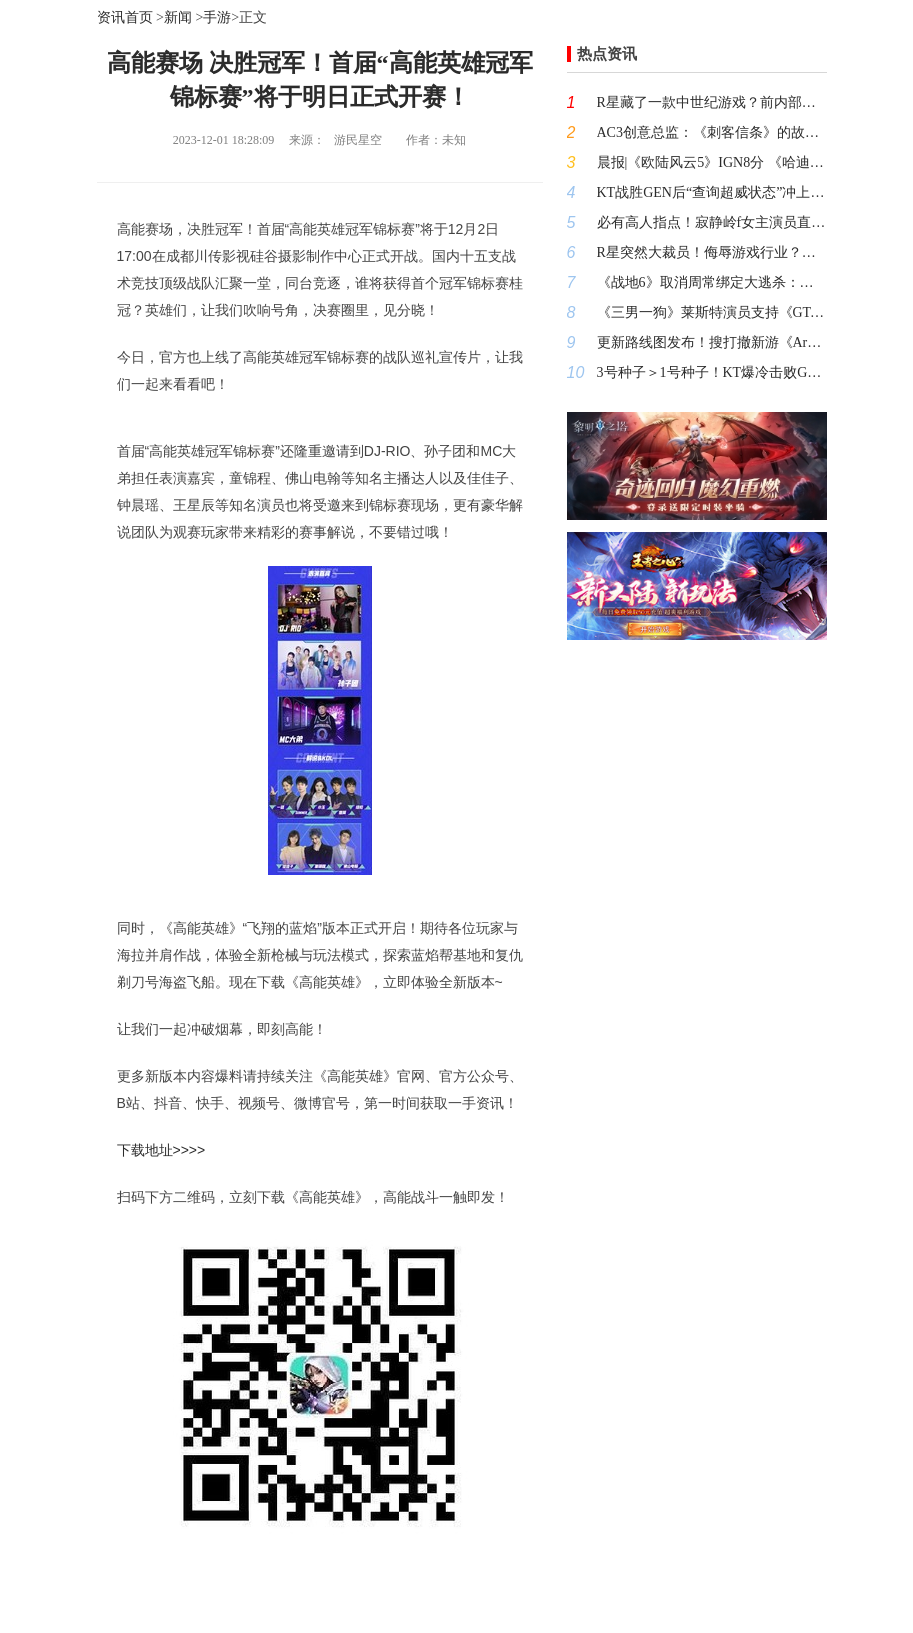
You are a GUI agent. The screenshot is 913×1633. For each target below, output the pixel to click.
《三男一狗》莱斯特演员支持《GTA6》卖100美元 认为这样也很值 (712, 312)
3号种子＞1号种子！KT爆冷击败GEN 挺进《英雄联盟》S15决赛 (712, 372)
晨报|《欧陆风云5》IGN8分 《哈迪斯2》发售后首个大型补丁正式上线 (712, 162)
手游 (217, 17)
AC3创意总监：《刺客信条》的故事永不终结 (712, 132)
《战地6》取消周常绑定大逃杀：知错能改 (712, 282)
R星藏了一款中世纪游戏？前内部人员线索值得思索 (712, 102)
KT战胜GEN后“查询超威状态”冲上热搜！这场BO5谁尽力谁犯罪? (712, 192)
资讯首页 (125, 17)
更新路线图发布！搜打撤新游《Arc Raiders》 (712, 342)
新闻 (178, 17)
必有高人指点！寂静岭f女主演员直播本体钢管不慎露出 (712, 222)
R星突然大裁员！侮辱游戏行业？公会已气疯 (712, 252)
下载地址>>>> (161, 1150)
